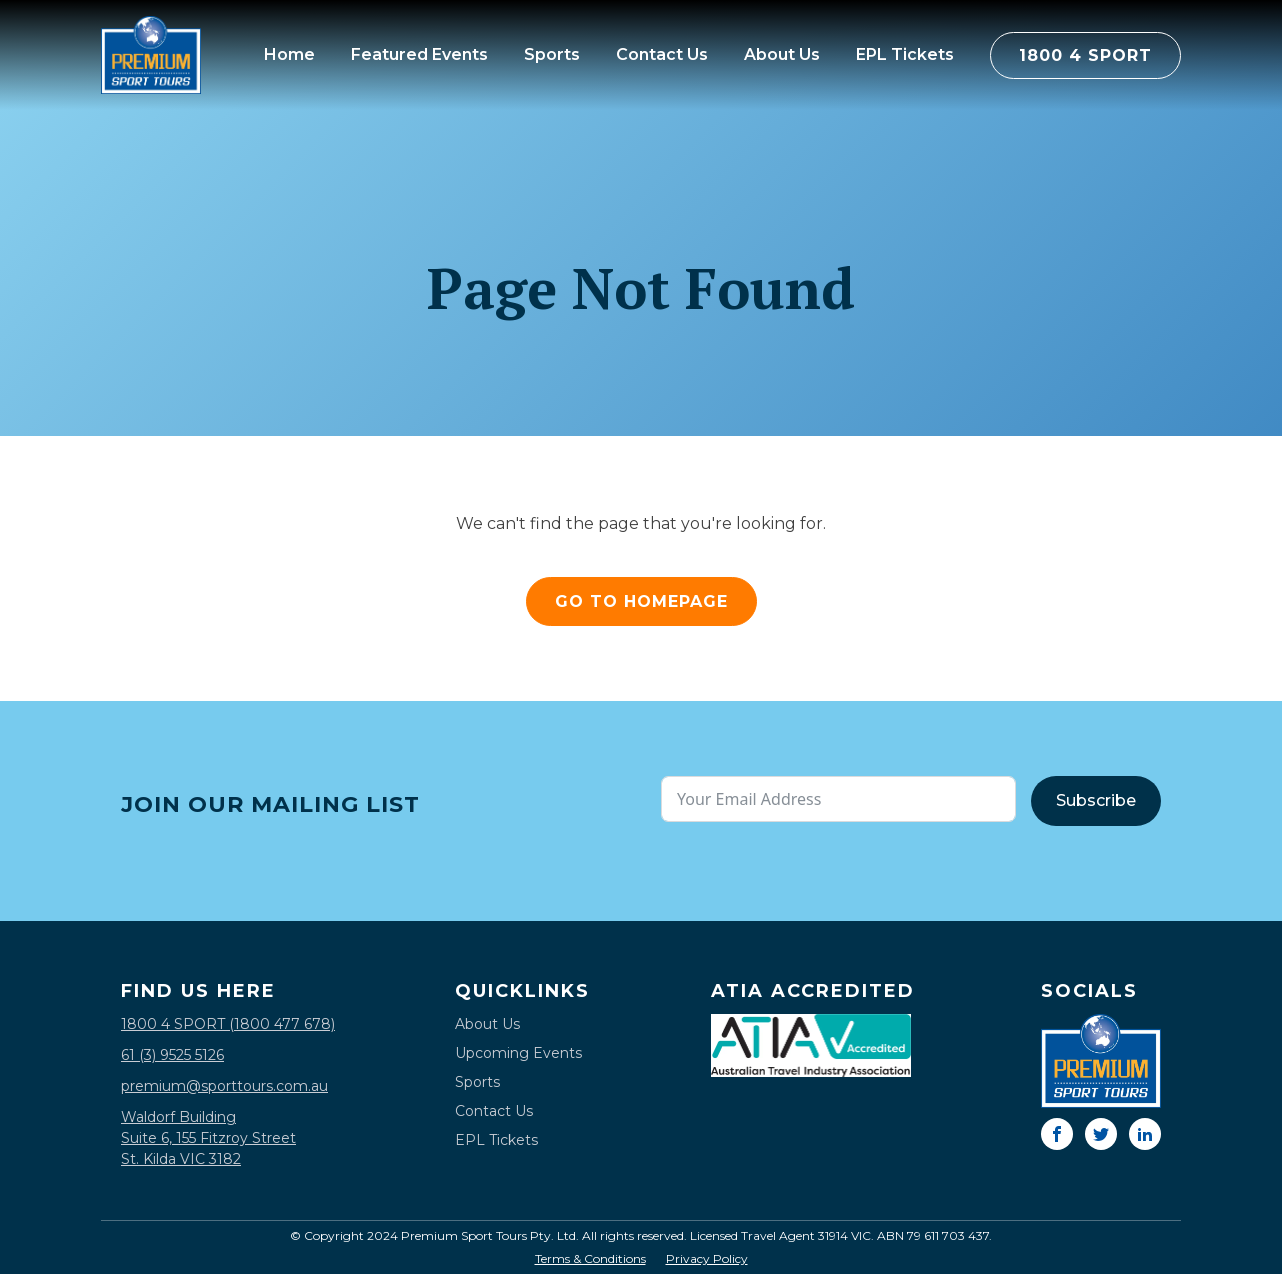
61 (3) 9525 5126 (172, 1055)
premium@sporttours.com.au (224, 1086)
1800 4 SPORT (1085, 55)
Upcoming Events (518, 1053)
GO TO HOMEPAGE (641, 601)
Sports (552, 54)
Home (289, 54)
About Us (782, 54)
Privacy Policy (707, 1259)
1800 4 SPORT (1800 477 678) (228, 1024)
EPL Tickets (905, 54)
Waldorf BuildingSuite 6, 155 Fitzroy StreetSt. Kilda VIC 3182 (208, 1138)
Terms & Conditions (590, 1259)
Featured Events (419, 54)
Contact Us (662, 54)
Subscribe (1096, 800)
